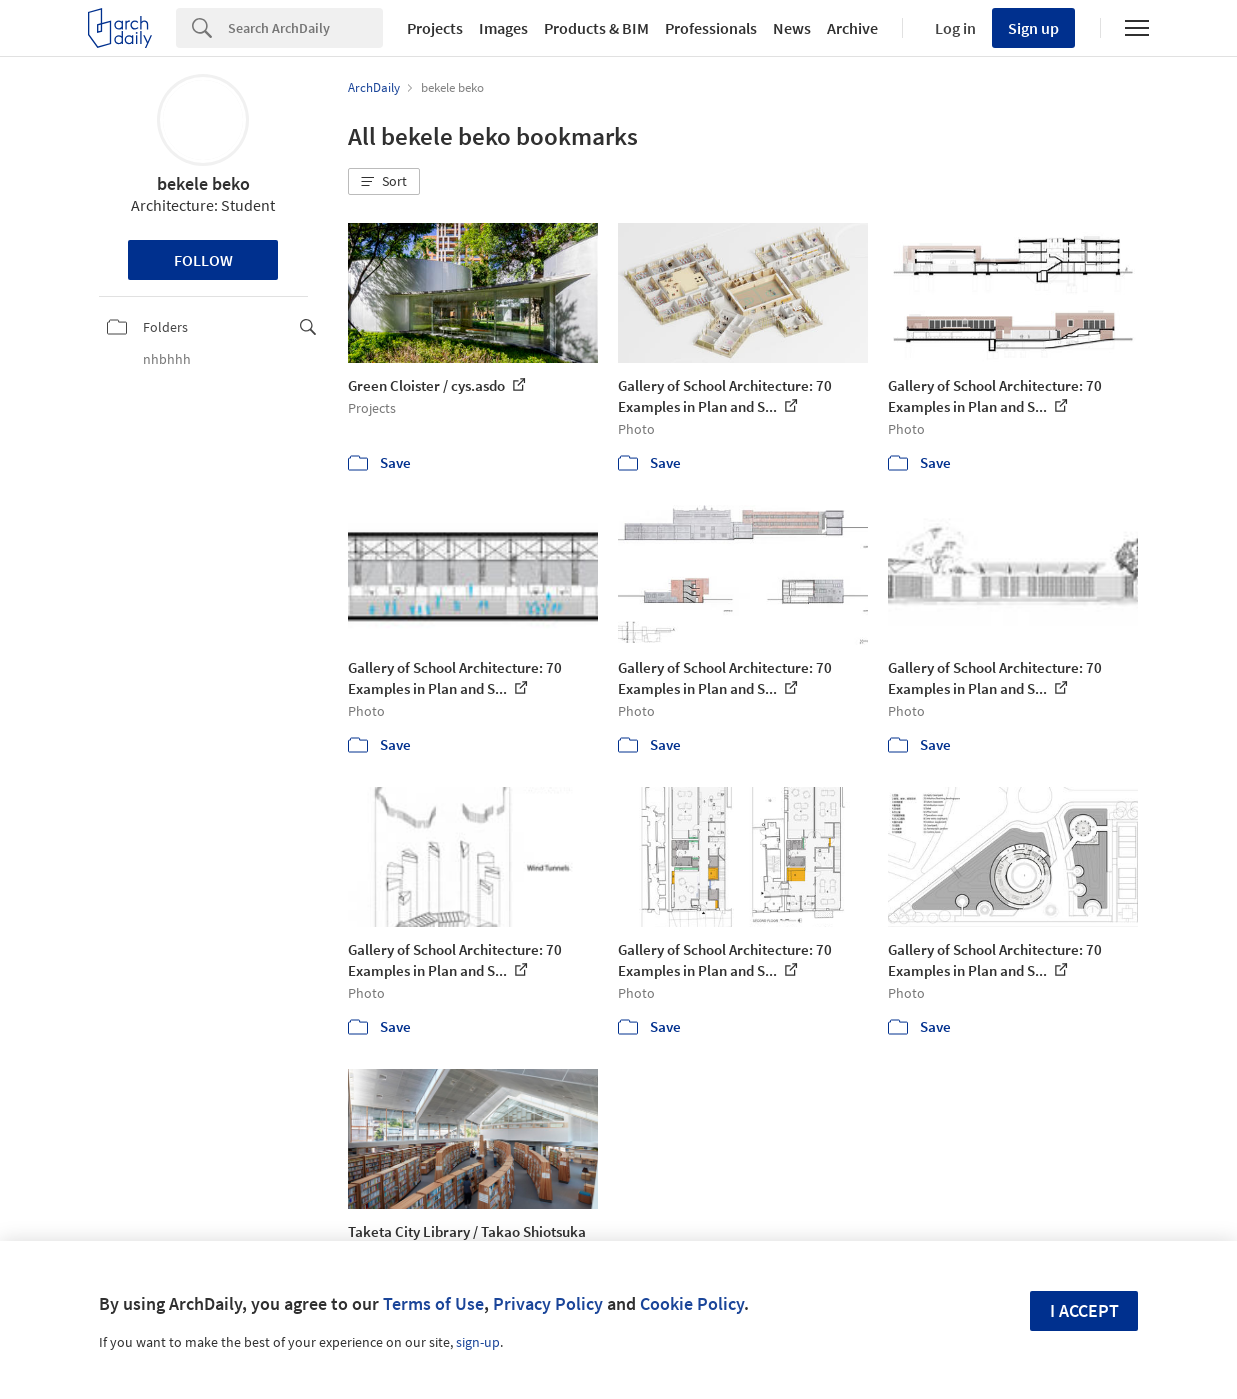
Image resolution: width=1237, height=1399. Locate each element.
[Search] (305, 28)
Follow (203, 260)
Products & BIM (596, 28)
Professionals (711, 28)
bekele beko (203, 183)
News (792, 28)
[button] (384, 182)
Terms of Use (433, 1303)
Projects (435, 28)
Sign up (1033, 28)
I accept (1084, 1310)
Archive (852, 28)
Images (503, 28)
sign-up (478, 1342)
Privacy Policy (548, 1303)
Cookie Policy (692, 1303)
